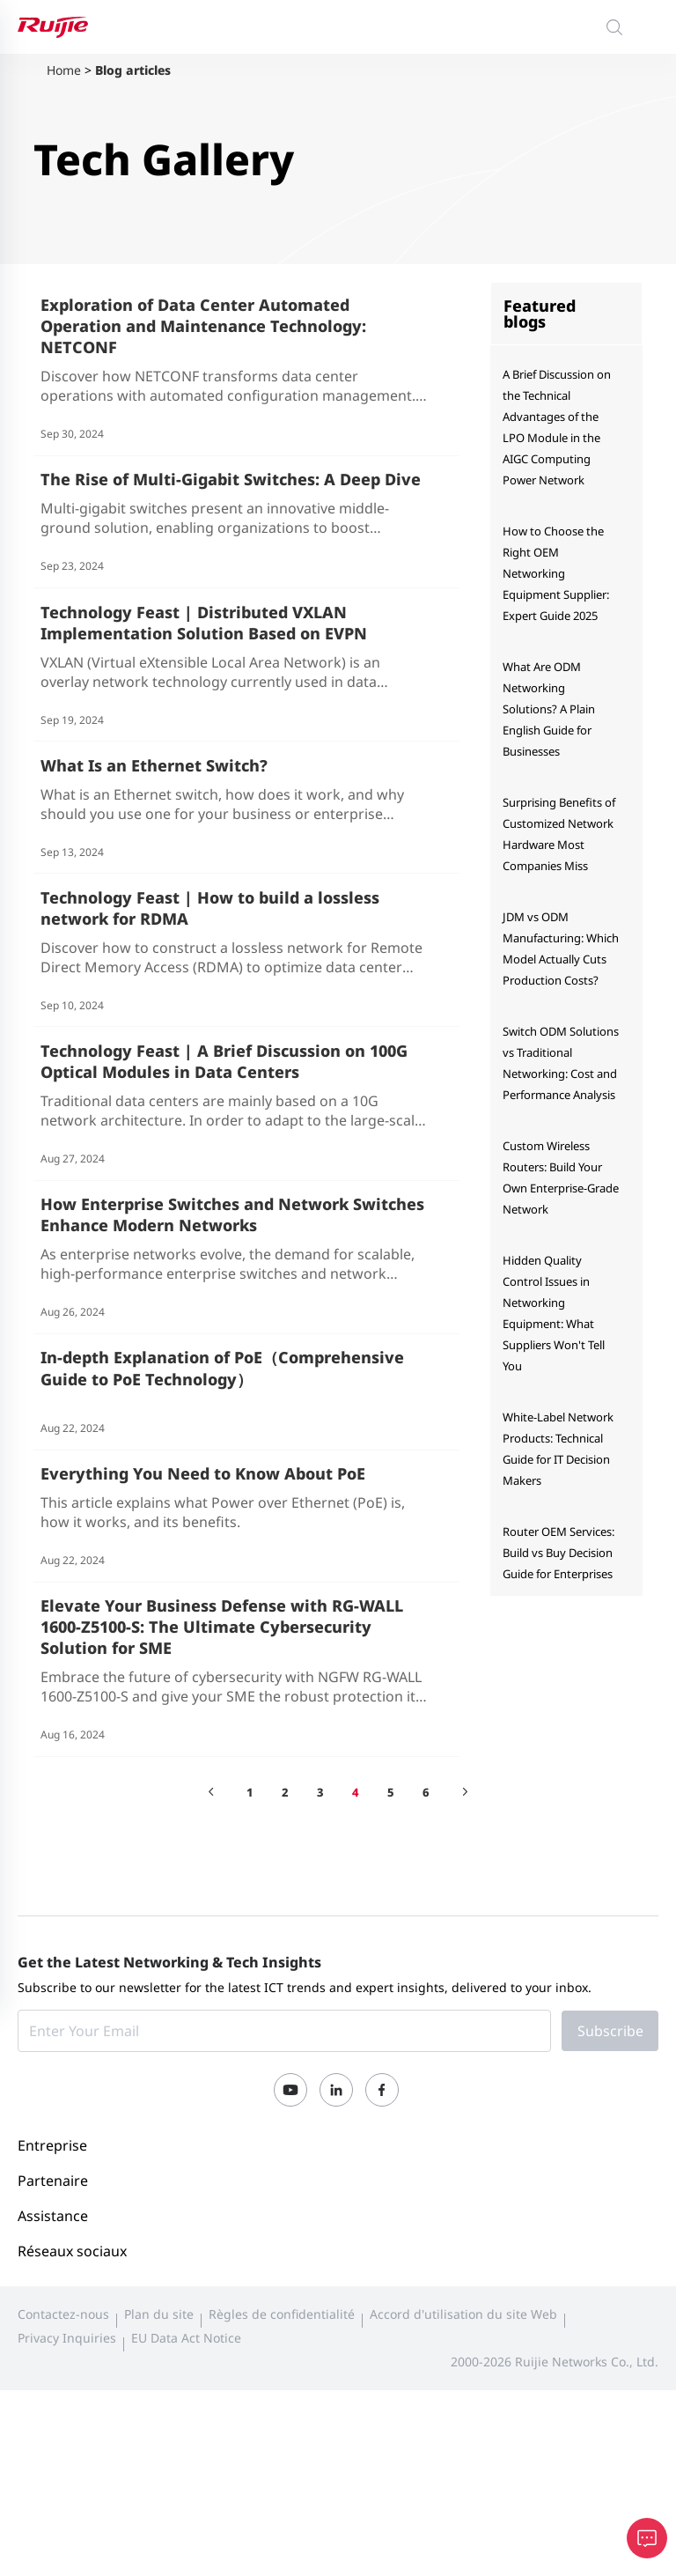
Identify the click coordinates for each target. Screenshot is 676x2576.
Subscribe (610, 2183)
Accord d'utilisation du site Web (463, 2466)
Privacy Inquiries (67, 2490)
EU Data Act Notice (186, 2490)
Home (64, 70)
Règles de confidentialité (282, 2466)
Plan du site (159, 2466)
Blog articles (133, 70)
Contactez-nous (63, 2466)
